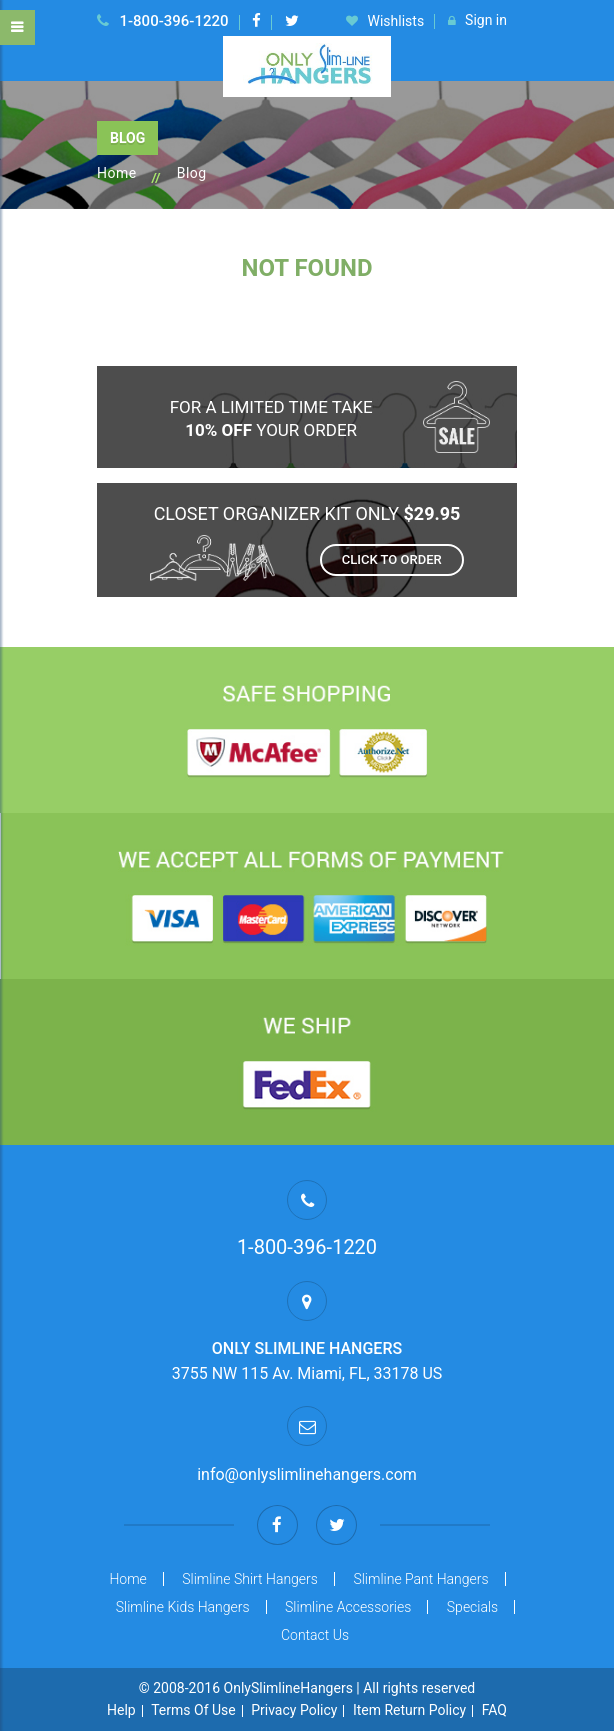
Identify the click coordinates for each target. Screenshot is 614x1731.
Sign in (477, 21)
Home (117, 173)
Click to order (392, 559)
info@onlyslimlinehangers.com (307, 1474)
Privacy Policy (294, 1710)
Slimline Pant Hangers (420, 1579)
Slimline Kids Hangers (183, 1607)
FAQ (494, 1710)
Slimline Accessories (348, 1607)
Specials (472, 1607)
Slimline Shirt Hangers (250, 1579)
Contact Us (315, 1635)
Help (121, 1710)
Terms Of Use (193, 1710)
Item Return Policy (409, 1710)
